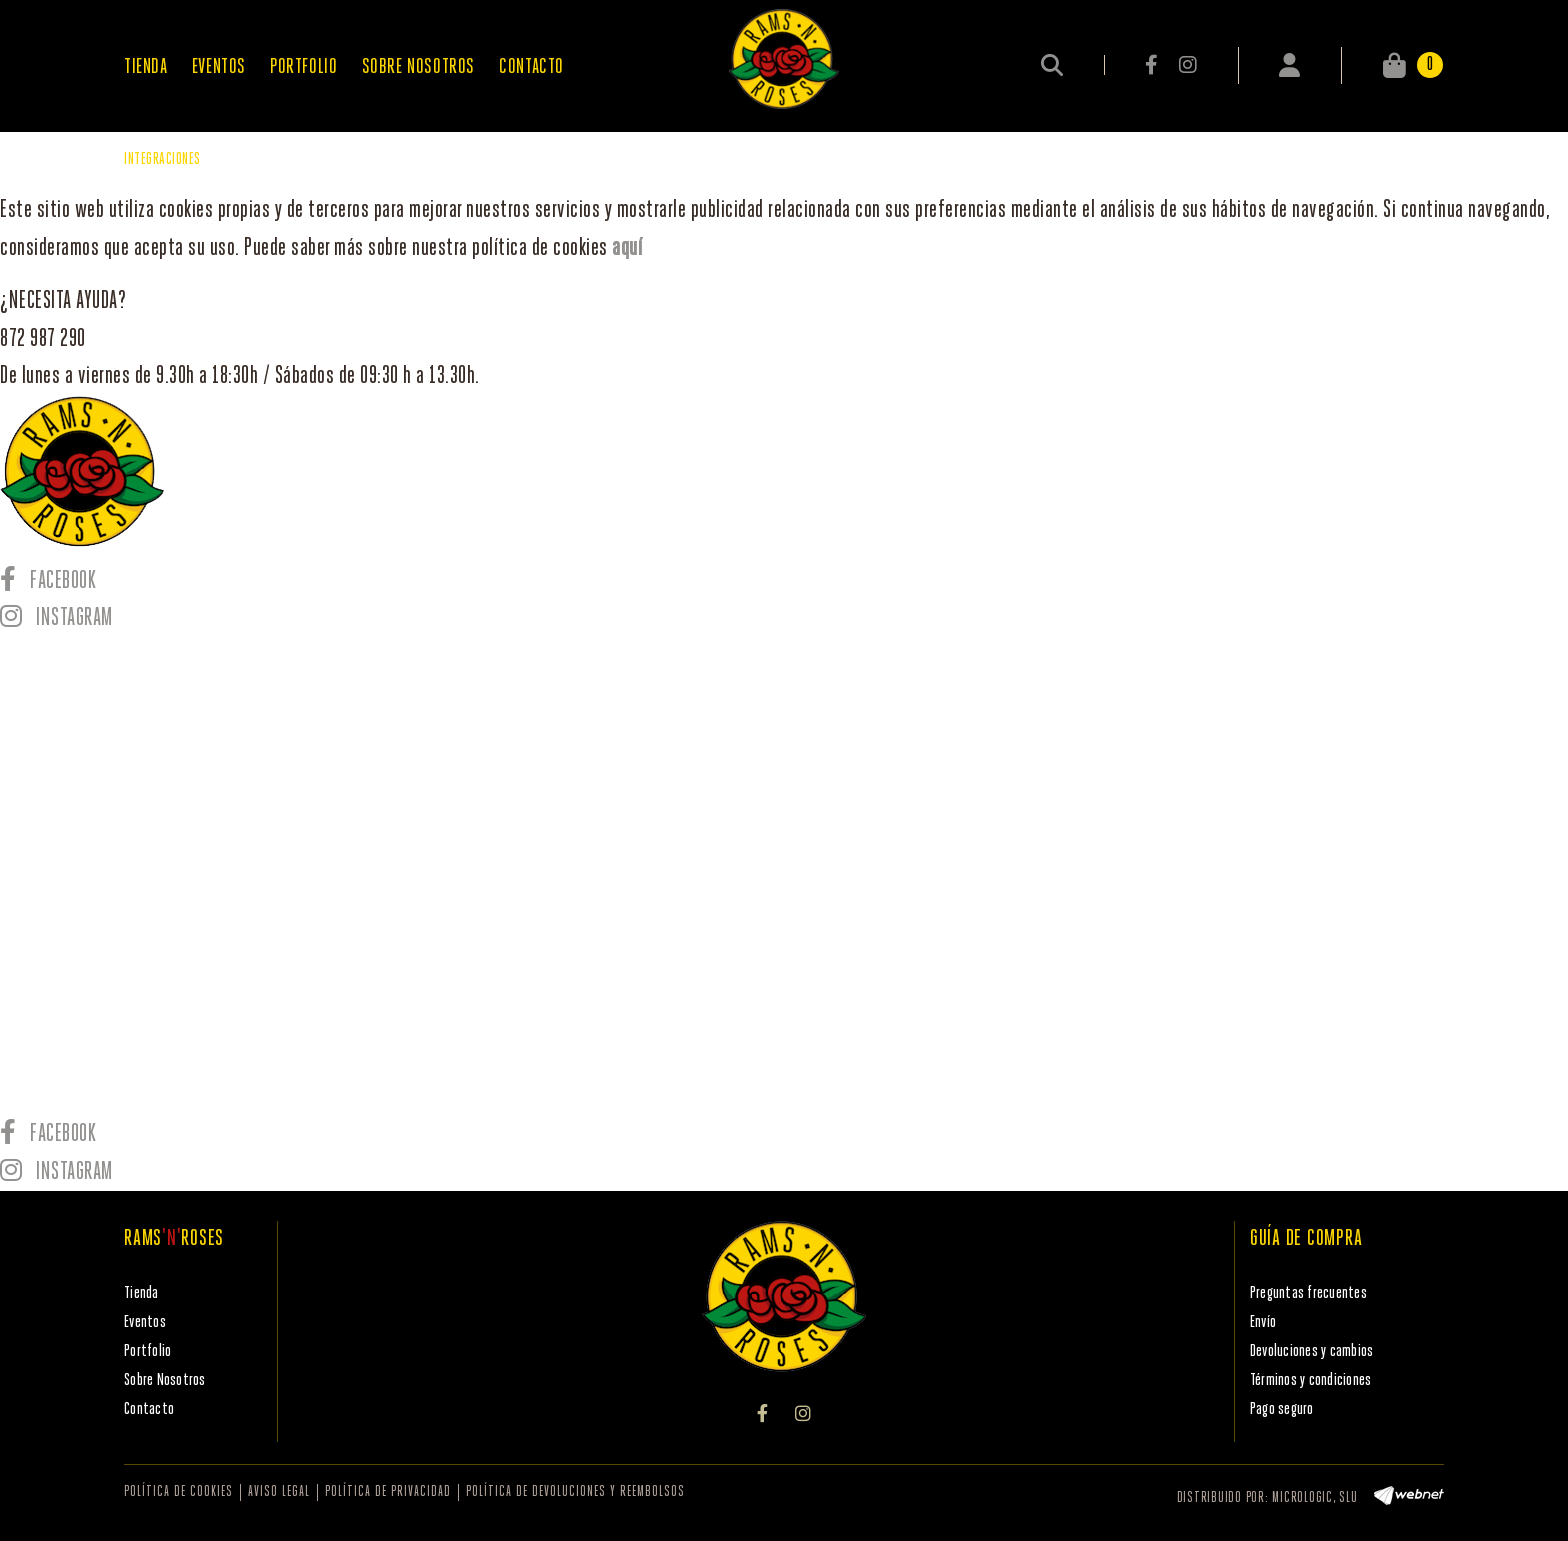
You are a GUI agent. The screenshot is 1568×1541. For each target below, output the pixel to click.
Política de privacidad (388, 1492)
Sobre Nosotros (165, 1380)
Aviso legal (279, 1492)
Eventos (145, 1322)
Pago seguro (1282, 1409)
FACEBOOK (1153, 65)
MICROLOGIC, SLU (1314, 1498)
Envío (1263, 1322)
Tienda (141, 1293)
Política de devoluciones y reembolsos (575, 1492)
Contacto (149, 1409)
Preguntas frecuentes (1308, 1293)
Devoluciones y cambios (1312, 1351)
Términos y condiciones (1311, 1380)
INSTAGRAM (1187, 65)
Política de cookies (178, 1492)
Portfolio (147, 1351)
